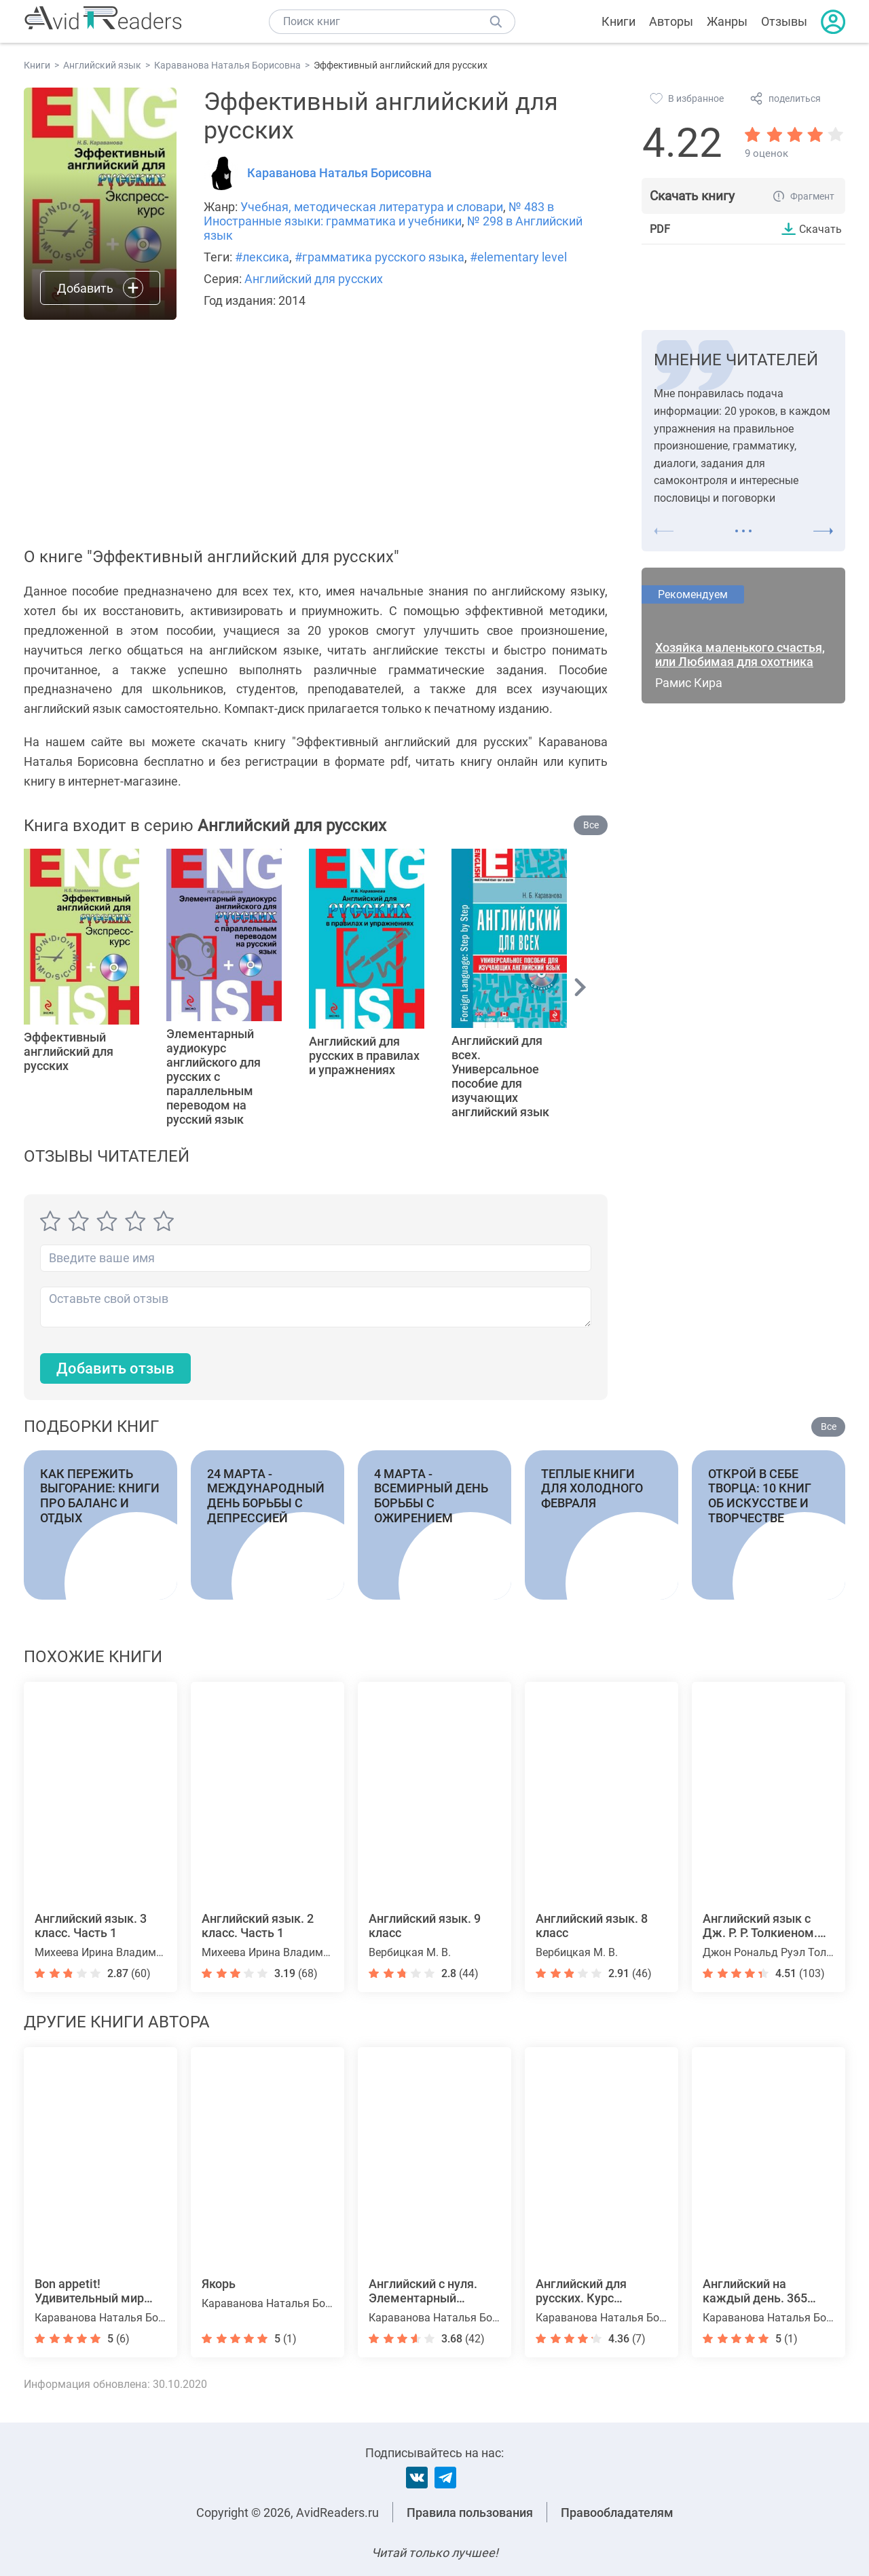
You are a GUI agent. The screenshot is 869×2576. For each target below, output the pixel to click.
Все (591, 825)
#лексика (262, 257)
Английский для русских (313, 279)
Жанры (727, 21)
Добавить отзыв (115, 1368)
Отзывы (784, 21)
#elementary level (518, 257)
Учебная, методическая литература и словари (371, 207)
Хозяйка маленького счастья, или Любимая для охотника (740, 654)
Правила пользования (470, 2512)
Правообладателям (617, 2512)
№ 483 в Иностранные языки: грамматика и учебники (379, 214)
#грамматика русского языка (379, 257)
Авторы (671, 21)
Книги (618, 21)
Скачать (820, 229)
